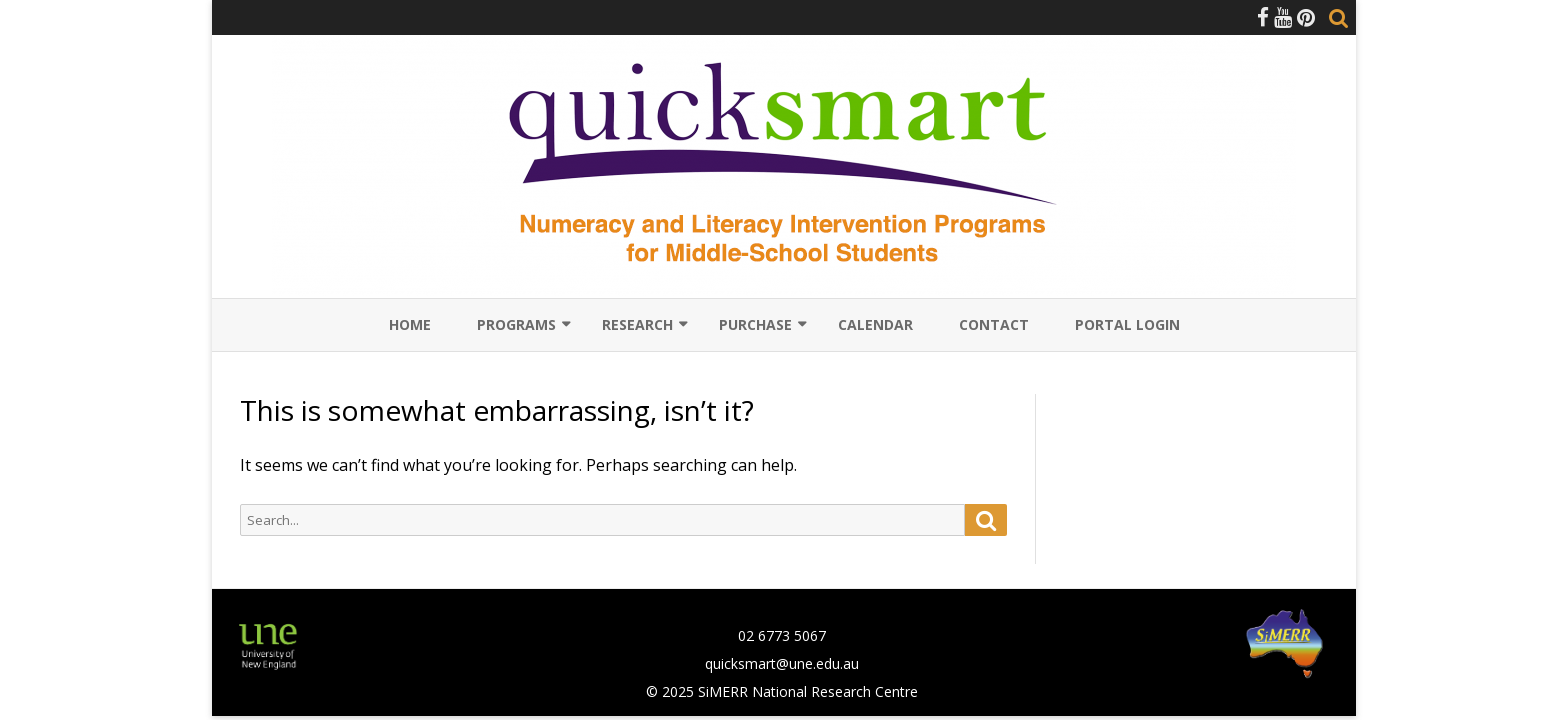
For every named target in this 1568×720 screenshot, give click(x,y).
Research (637, 324)
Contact (994, 324)
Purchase (755, 324)
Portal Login (1127, 324)
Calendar (875, 324)
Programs (516, 324)
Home (410, 324)
